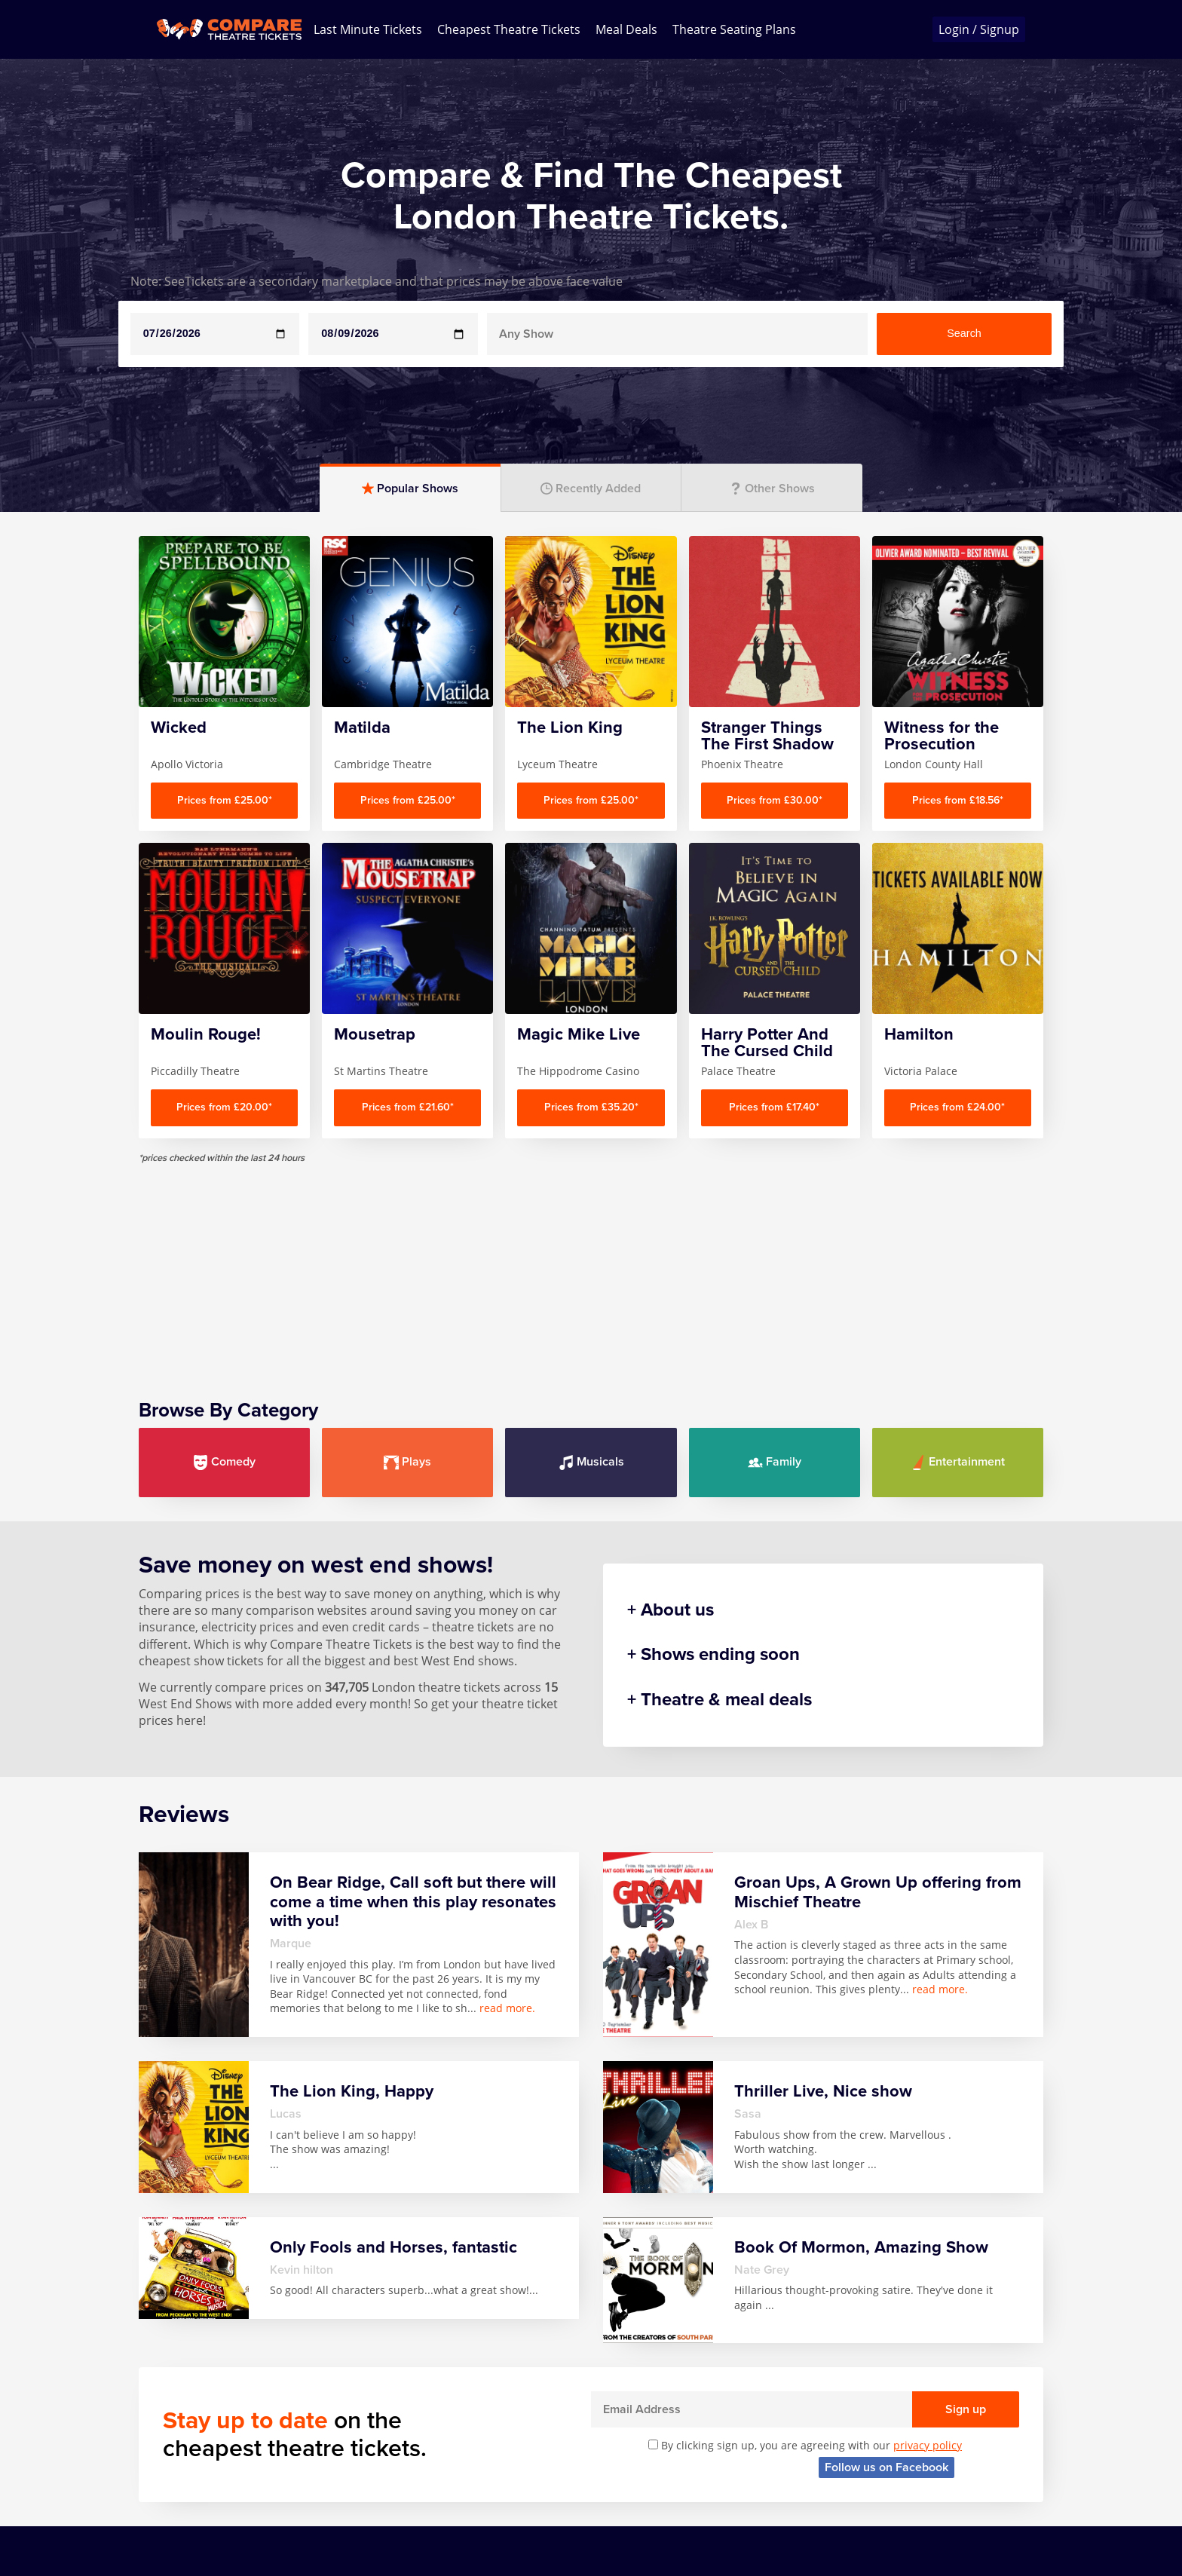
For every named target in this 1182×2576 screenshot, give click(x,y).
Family (774, 1462)
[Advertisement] (591, 1269)
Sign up (965, 2409)
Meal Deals (626, 29)
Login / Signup (979, 29)
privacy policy (927, 2445)
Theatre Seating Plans (734, 29)
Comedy (224, 1462)
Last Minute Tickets (368, 29)
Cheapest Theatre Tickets (508, 29)
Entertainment (958, 1462)
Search (964, 333)
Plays (407, 1462)
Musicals (591, 1462)
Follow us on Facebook (886, 2467)
